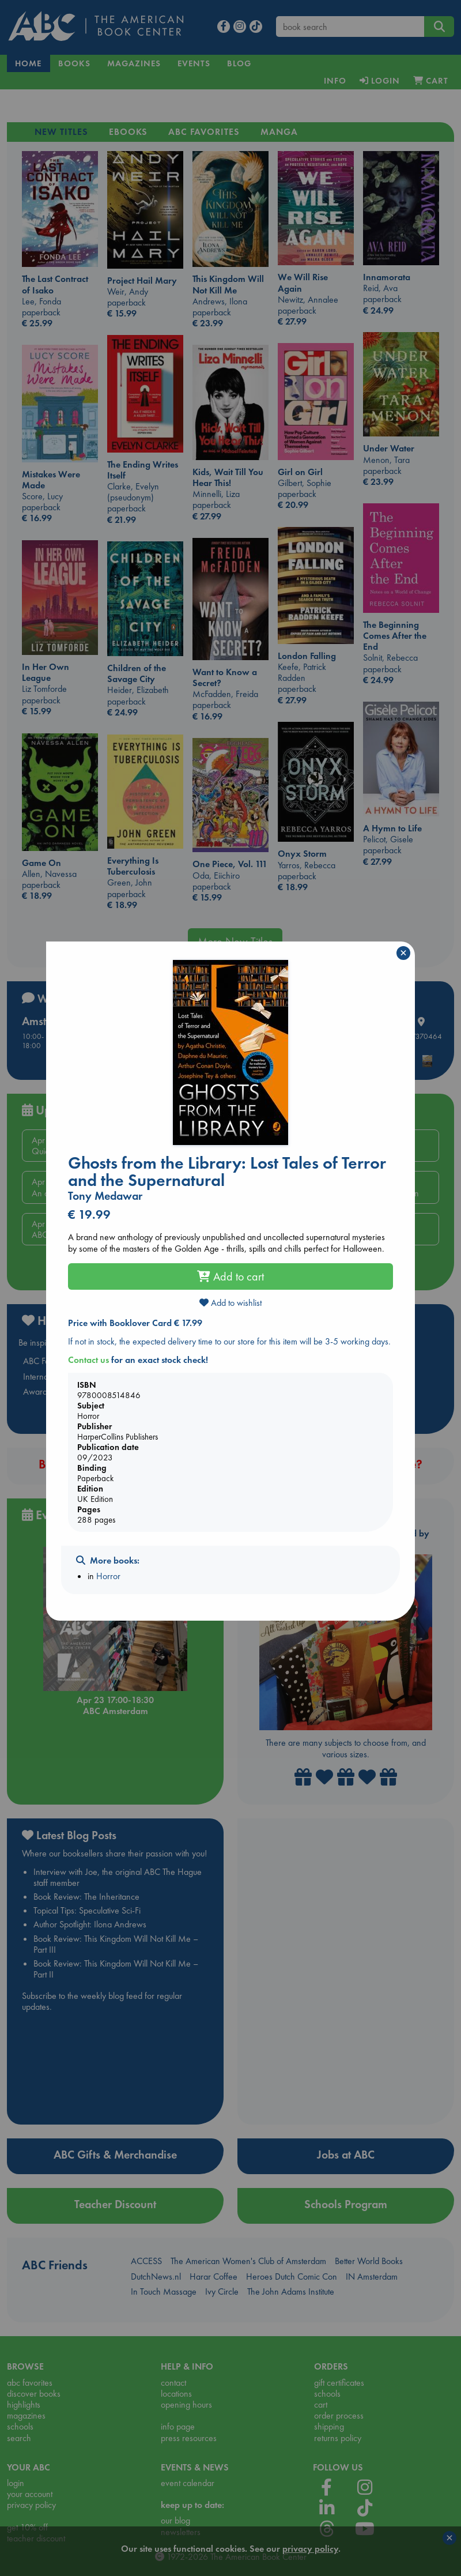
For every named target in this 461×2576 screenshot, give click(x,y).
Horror (108, 1576)
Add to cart (230, 1276)
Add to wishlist (230, 1302)
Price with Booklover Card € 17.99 (135, 1323)
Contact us (88, 1360)
